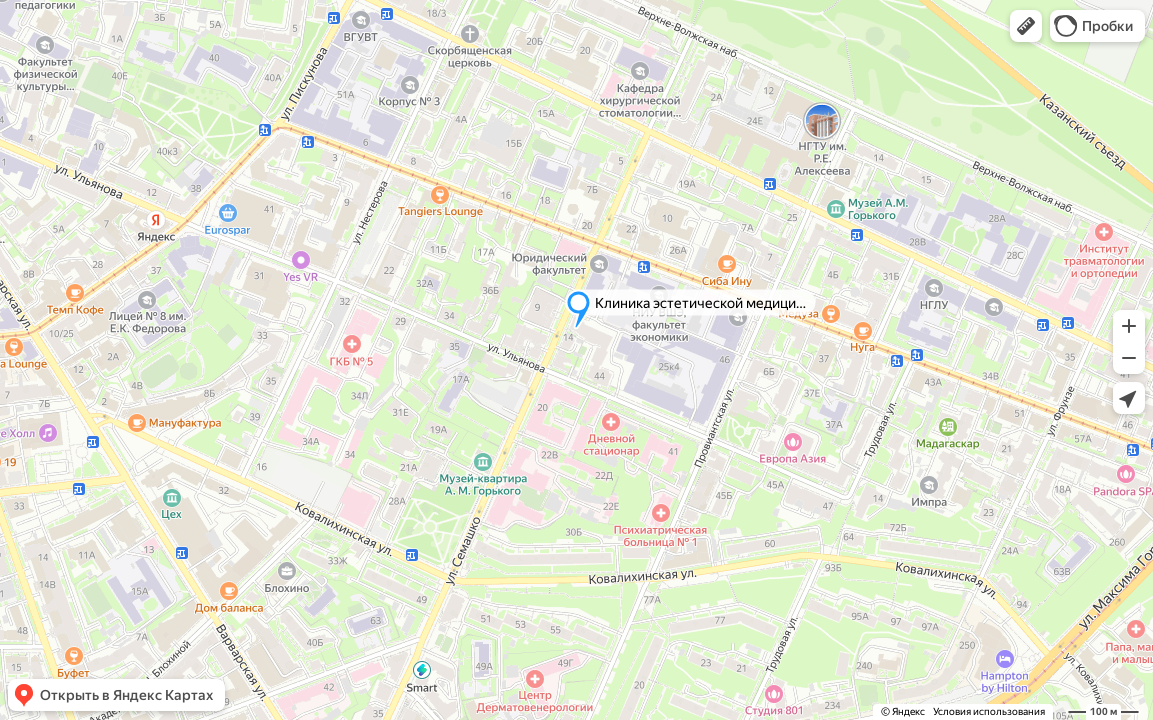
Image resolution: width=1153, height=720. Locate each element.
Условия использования (989, 711)
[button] (1026, 26)
